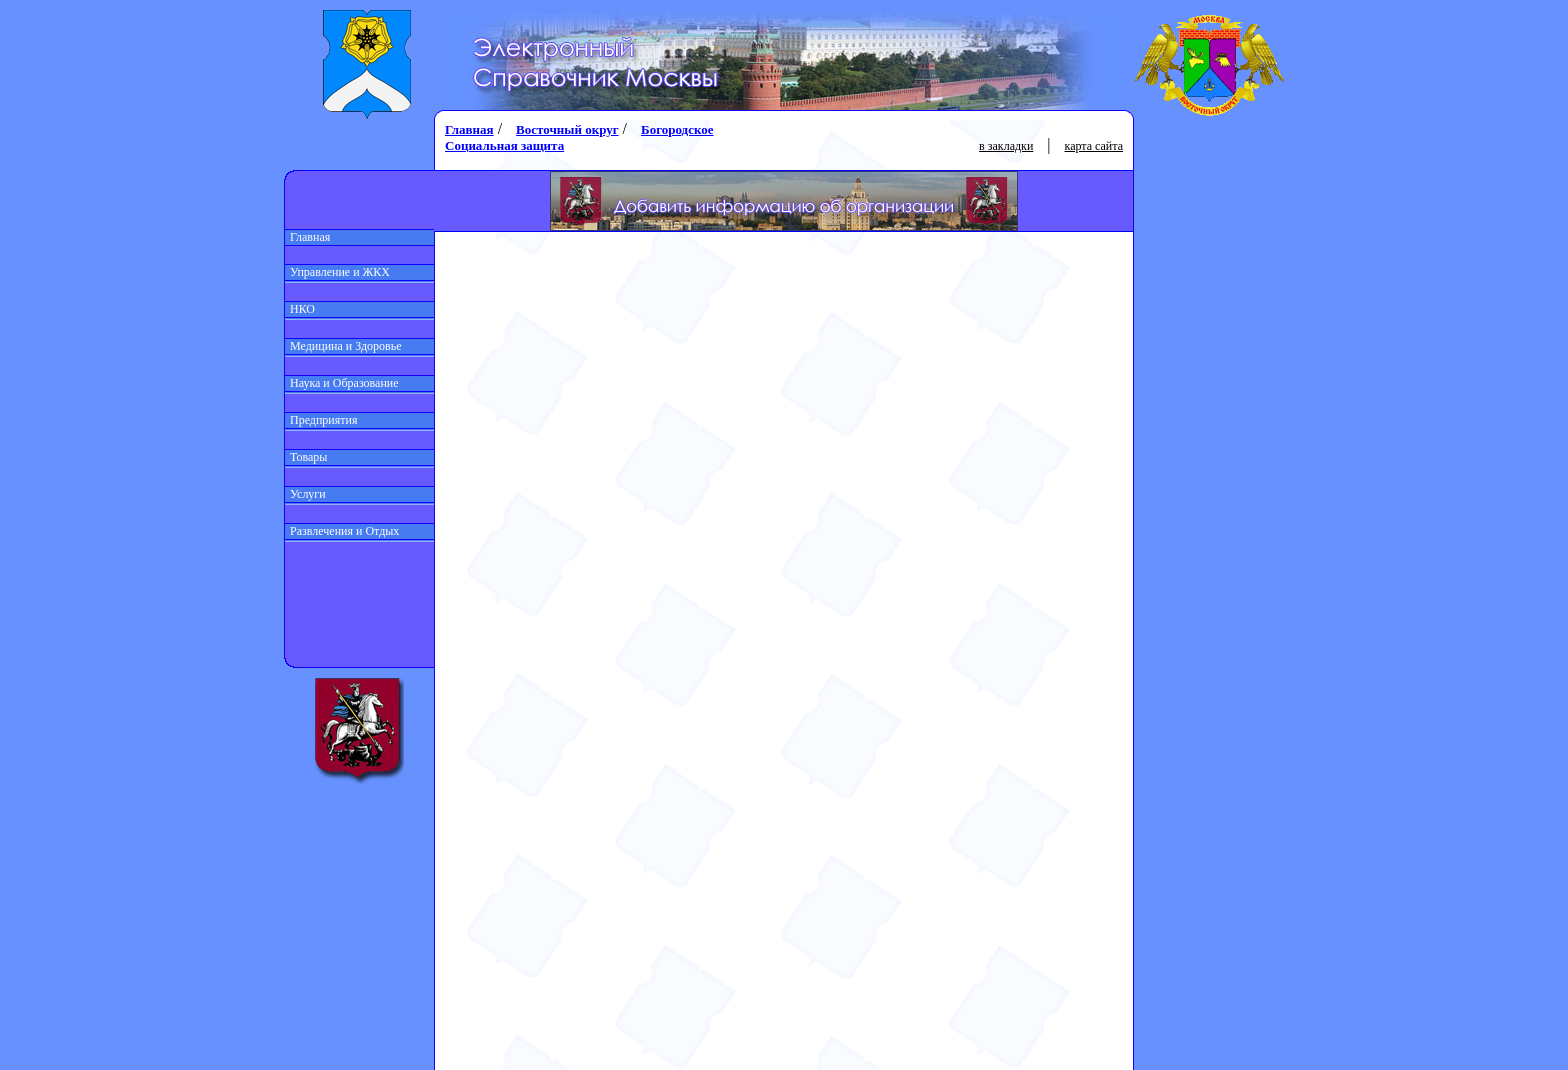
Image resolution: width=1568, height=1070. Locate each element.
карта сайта (1094, 146)
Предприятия (321, 420)
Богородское (677, 129)
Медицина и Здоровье (343, 346)
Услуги (305, 494)
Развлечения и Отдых (342, 531)
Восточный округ (567, 129)
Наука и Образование (342, 383)
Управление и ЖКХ (337, 272)
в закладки (1006, 146)
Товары (306, 457)
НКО (300, 309)
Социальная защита (504, 145)
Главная (307, 237)
